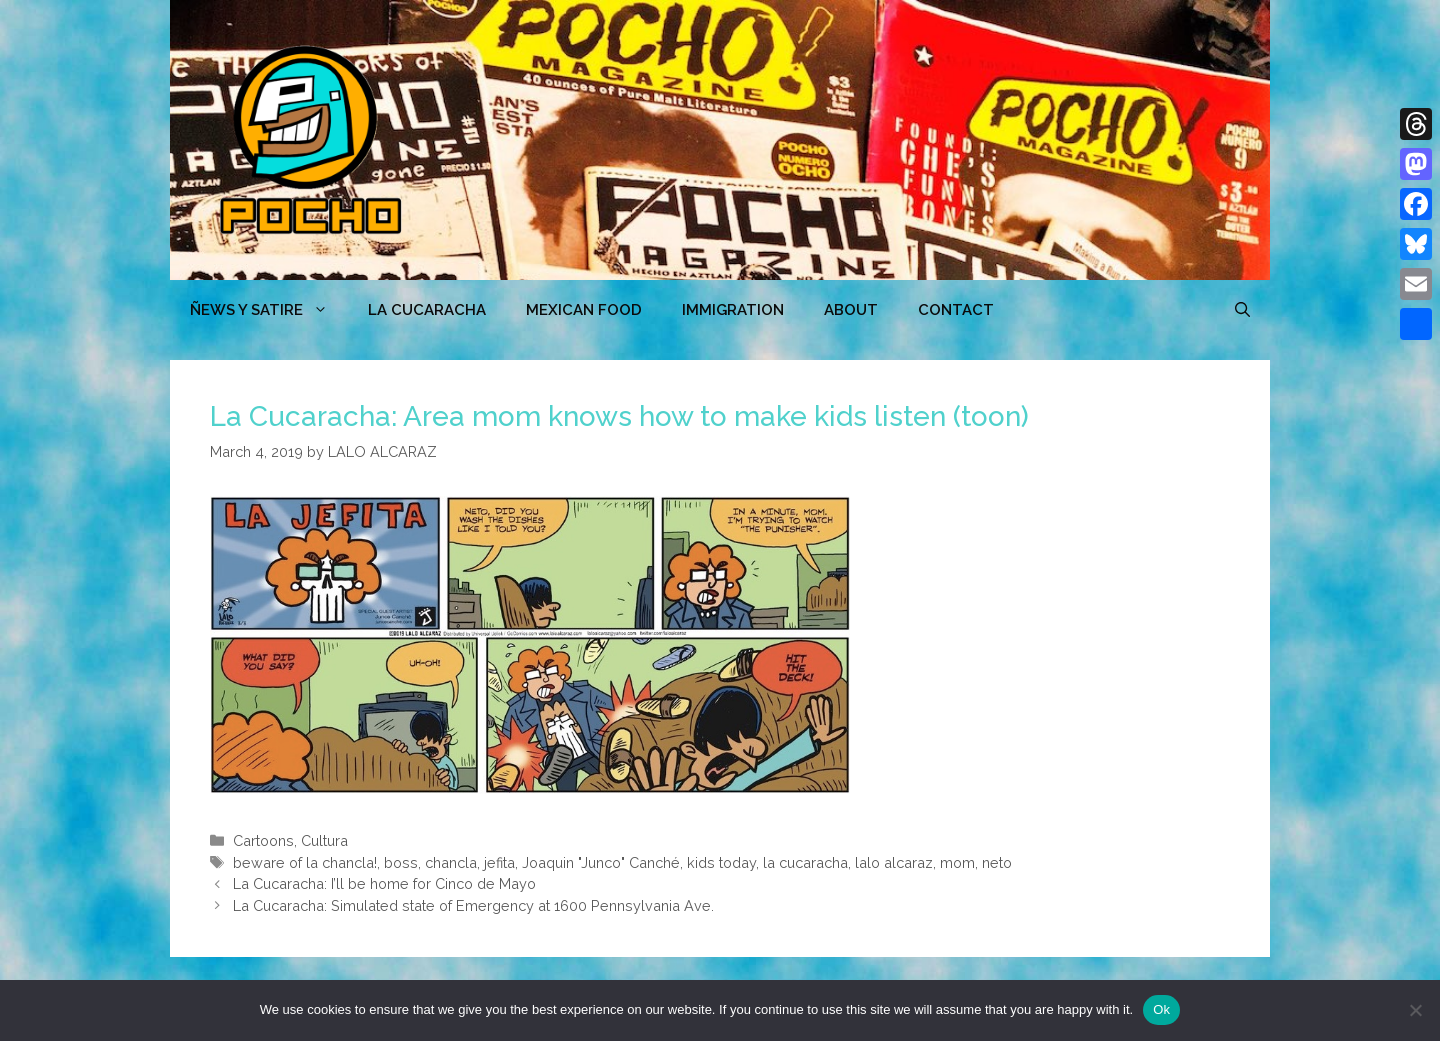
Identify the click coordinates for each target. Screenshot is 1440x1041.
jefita (499, 862)
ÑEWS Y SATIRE (269, 310)
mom (957, 862)
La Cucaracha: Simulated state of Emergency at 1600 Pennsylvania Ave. (473, 905)
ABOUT (851, 310)
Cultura (324, 840)
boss (401, 862)
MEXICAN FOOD (584, 310)
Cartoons (263, 840)
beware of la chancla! (305, 862)
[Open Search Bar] (1242, 310)
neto (997, 862)
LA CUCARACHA (427, 310)
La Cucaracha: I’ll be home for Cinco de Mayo (384, 883)
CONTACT (956, 310)
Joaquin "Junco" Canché (601, 862)
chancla (451, 862)
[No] (1415, 1010)
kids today (721, 862)
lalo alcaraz (894, 862)
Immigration (733, 310)
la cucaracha (805, 862)
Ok (1161, 1009)
